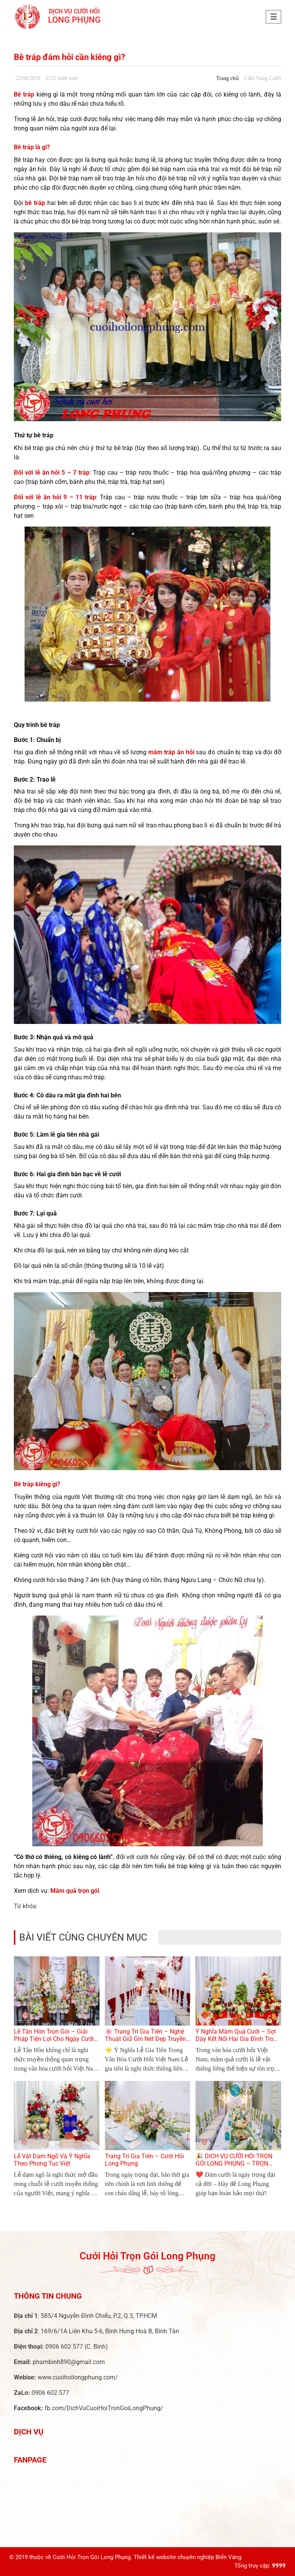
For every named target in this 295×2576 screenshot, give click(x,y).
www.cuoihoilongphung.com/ (78, 2377)
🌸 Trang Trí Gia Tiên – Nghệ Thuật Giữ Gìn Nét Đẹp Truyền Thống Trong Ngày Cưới (145, 2039)
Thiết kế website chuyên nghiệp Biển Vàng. (188, 2557)
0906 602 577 (64, 2346)
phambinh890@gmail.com (69, 2362)
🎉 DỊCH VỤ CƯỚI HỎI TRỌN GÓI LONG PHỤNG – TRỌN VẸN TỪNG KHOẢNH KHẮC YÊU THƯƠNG (234, 2167)
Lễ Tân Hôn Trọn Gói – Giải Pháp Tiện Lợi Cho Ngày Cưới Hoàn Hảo (54, 2039)
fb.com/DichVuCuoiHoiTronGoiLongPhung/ (104, 2408)
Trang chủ (227, 78)
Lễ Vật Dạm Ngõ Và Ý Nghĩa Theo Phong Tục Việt (52, 2160)
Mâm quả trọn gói (74, 1890)
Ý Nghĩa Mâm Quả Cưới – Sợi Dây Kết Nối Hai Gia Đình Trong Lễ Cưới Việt (238, 2039)
